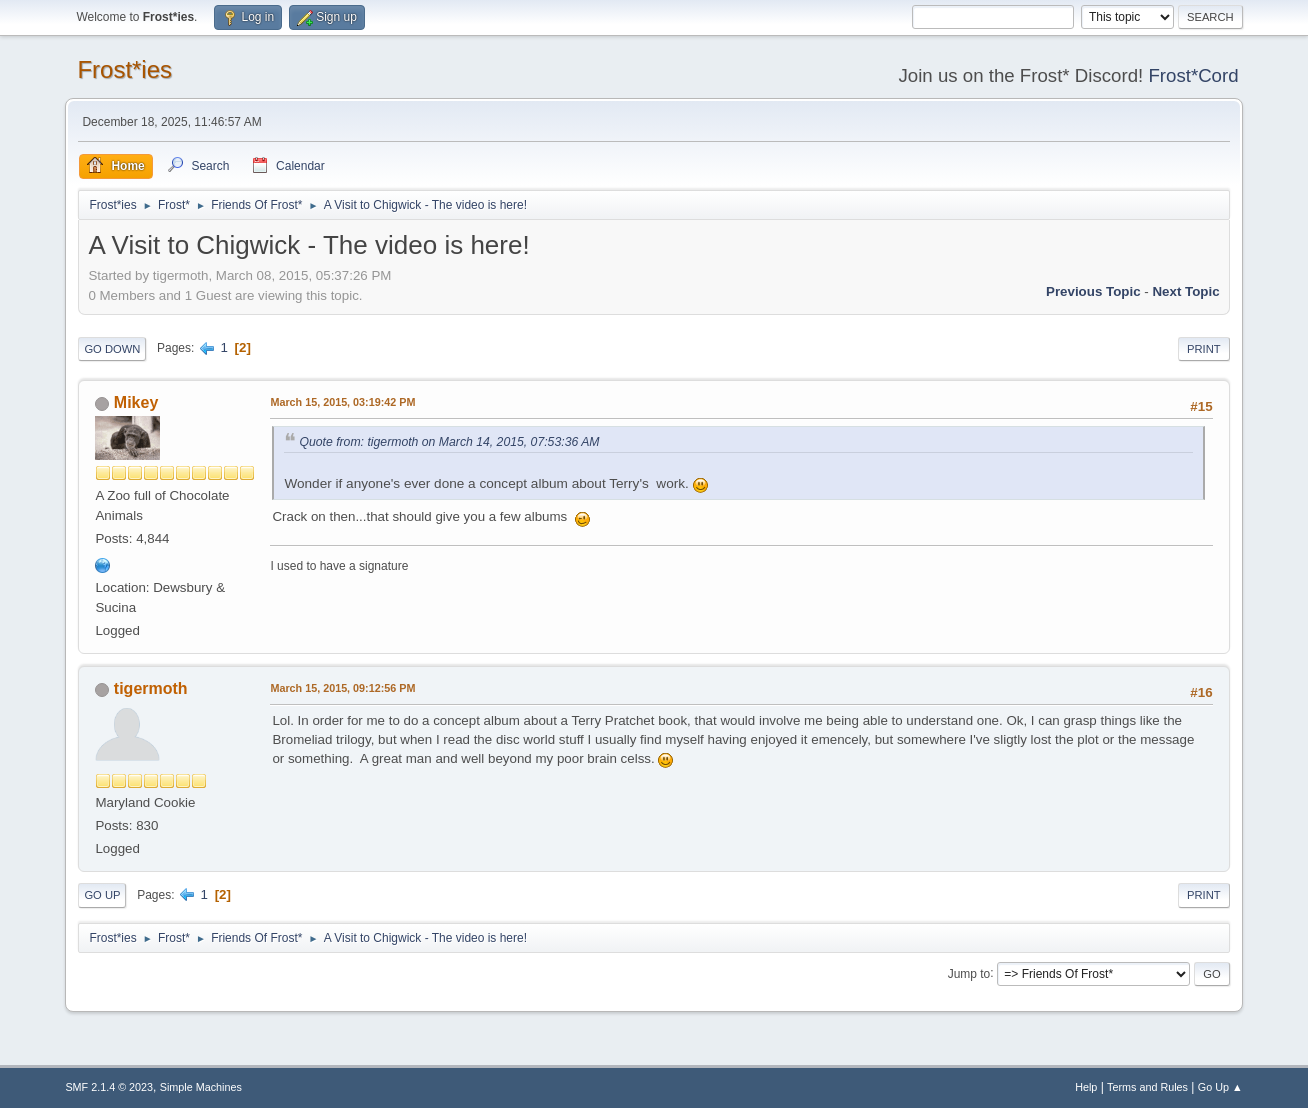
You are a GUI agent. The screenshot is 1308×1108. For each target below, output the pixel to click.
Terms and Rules (1147, 1087)
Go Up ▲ (1220, 1087)
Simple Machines (201, 1087)
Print (1204, 349)
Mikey (136, 402)
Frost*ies (124, 69)
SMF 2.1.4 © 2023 (109, 1087)
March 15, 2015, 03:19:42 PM (342, 402)
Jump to (969, 973)
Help (1086, 1087)
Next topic (1185, 291)
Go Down (112, 349)
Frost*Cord (1193, 75)
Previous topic (1093, 291)
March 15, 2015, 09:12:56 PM (342, 688)
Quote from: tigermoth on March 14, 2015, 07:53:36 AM (449, 442)
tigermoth (151, 688)
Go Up (102, 895)
